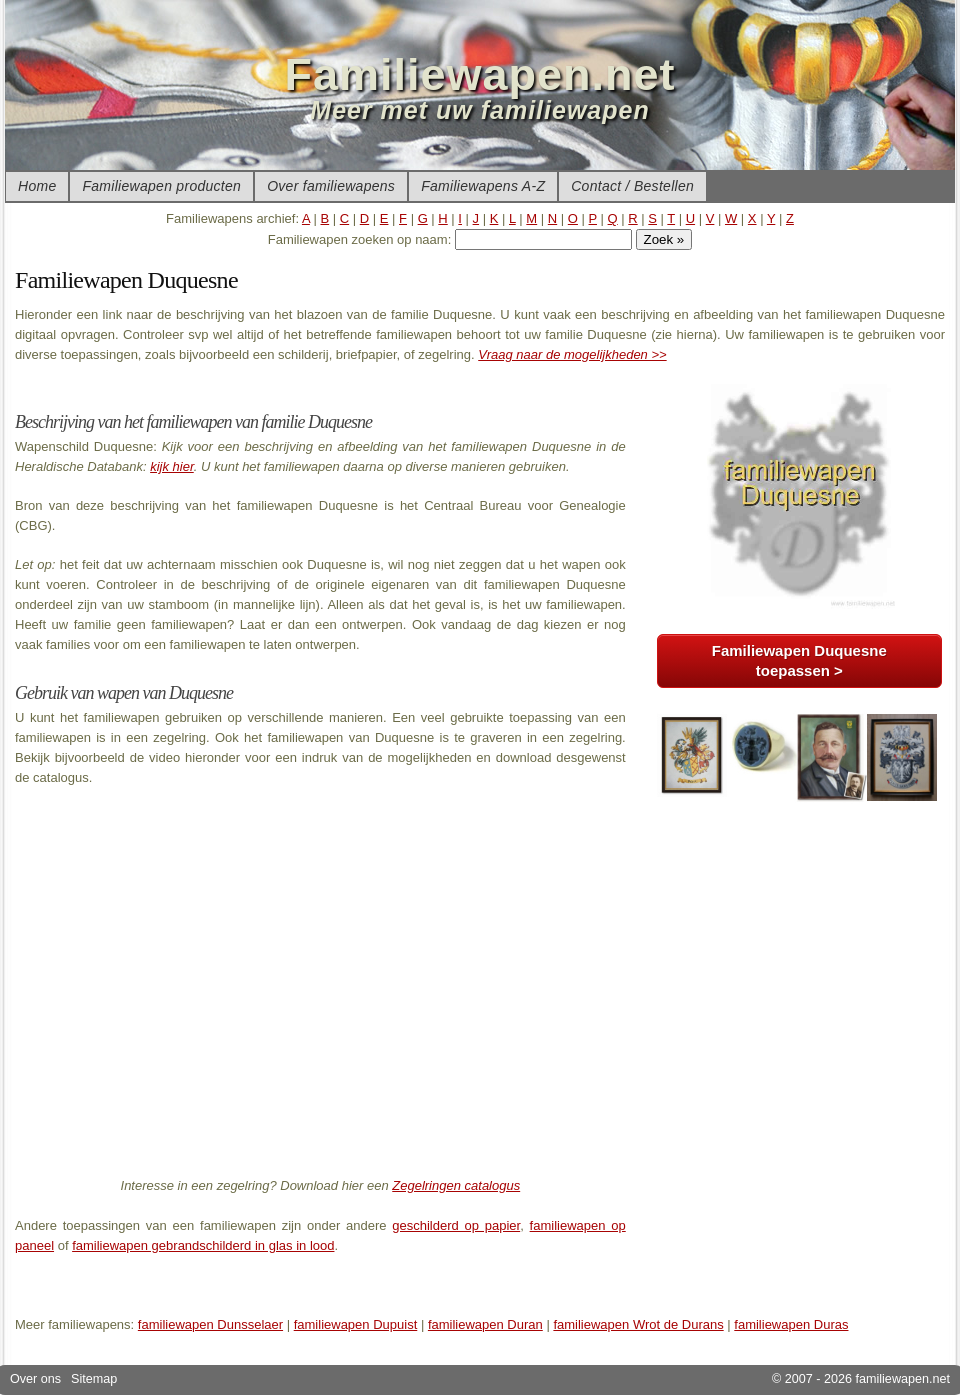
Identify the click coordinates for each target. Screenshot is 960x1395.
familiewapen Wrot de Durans (638, 1324)
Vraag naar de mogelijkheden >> (572, 354)
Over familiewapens (331, 186)
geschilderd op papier (456, 1225)
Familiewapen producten (161, 186)
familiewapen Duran (485, 1324)
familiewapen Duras (791, 1324)
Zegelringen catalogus (456, 1185)
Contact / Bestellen (632, 186)
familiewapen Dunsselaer (210, 1324)
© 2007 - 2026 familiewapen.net (861, 1379)
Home (37, 186)
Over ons (35, 1379)
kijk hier (172, 466)
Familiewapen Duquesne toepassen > (799, 660)
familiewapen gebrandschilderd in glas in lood (203, 1245)
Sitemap (94, 1379)
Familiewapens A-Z (483, 186)
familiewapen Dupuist (356, 1324)
